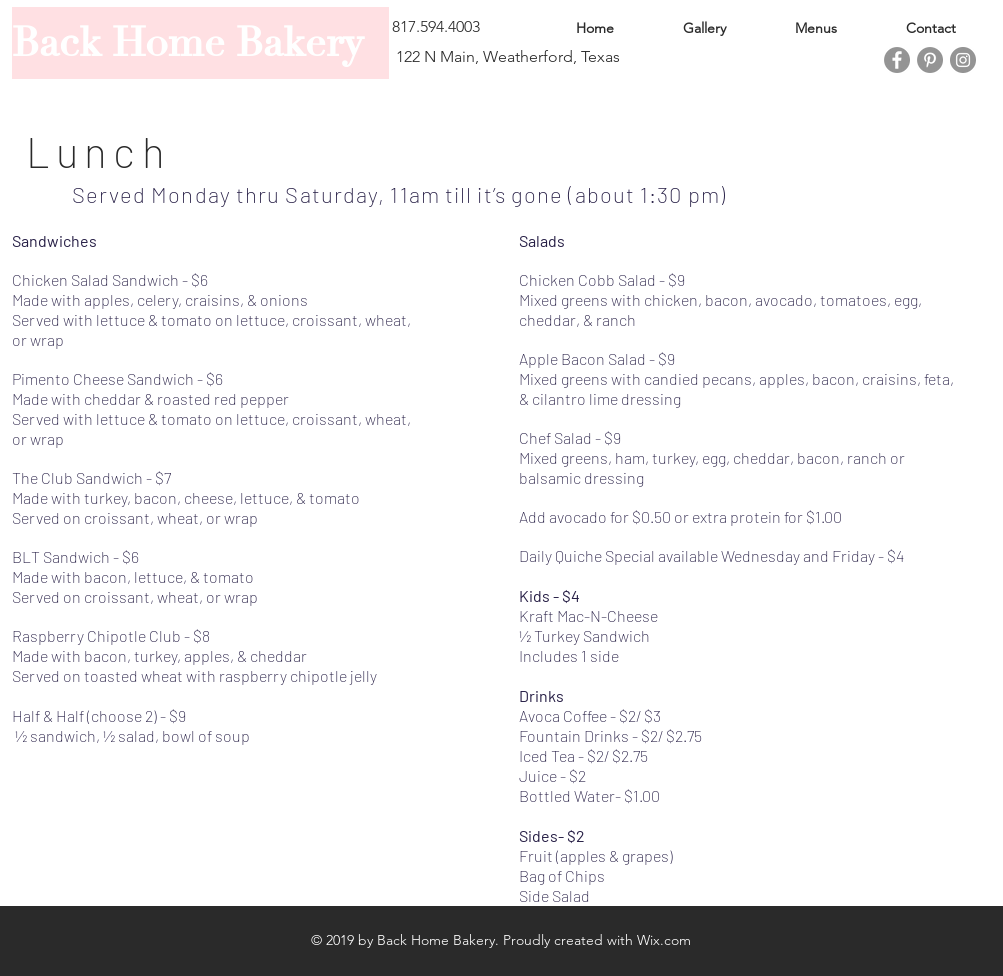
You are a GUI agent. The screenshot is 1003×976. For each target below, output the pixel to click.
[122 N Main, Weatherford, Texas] (508, 57)
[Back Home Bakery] (200, 43)
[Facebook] (897, 60)
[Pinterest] (930, 60)
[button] (463, 27)
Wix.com (664, 940)
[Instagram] (963, 60)
